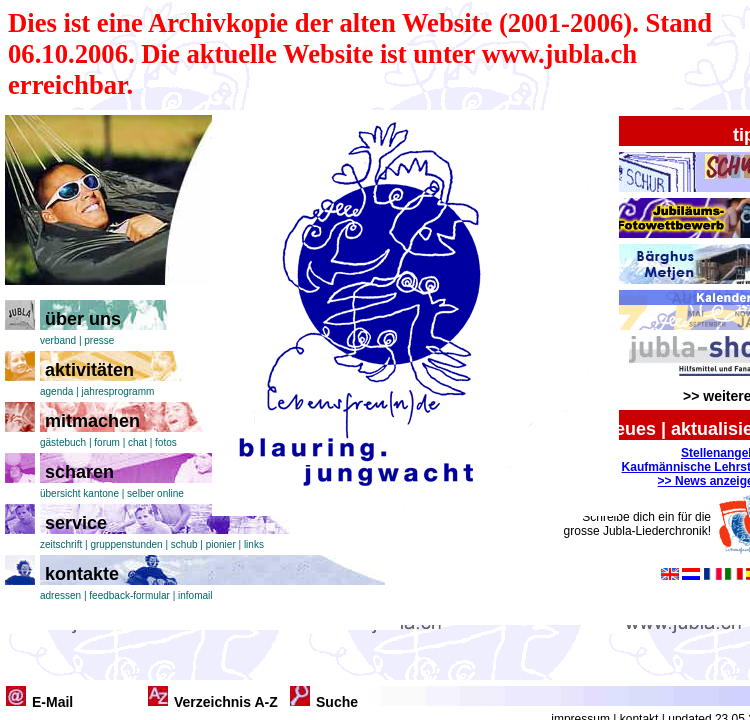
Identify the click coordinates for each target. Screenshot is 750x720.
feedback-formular (129, 595)
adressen (60, 595)
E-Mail (52, 702)
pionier (221, 544)
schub (184, 544)
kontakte (82, 574)
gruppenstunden (126, 544)
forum (107, 442)
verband (58, 340)
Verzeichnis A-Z (226, 702)
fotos (166, 442)
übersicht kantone (79, 493)
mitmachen (92, 421)
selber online (155, 493)
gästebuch (63, 442)
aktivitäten (89, 370)
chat (137, 442)
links (254, 544)
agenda (56, 391)
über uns (83, 319)
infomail (195, 595)
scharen (79, 472)
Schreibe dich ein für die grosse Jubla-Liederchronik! (637, 524)
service (76, 523)
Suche (337, 702)
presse (99, 340)
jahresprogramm (118, 391)
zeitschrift (61, 544)
